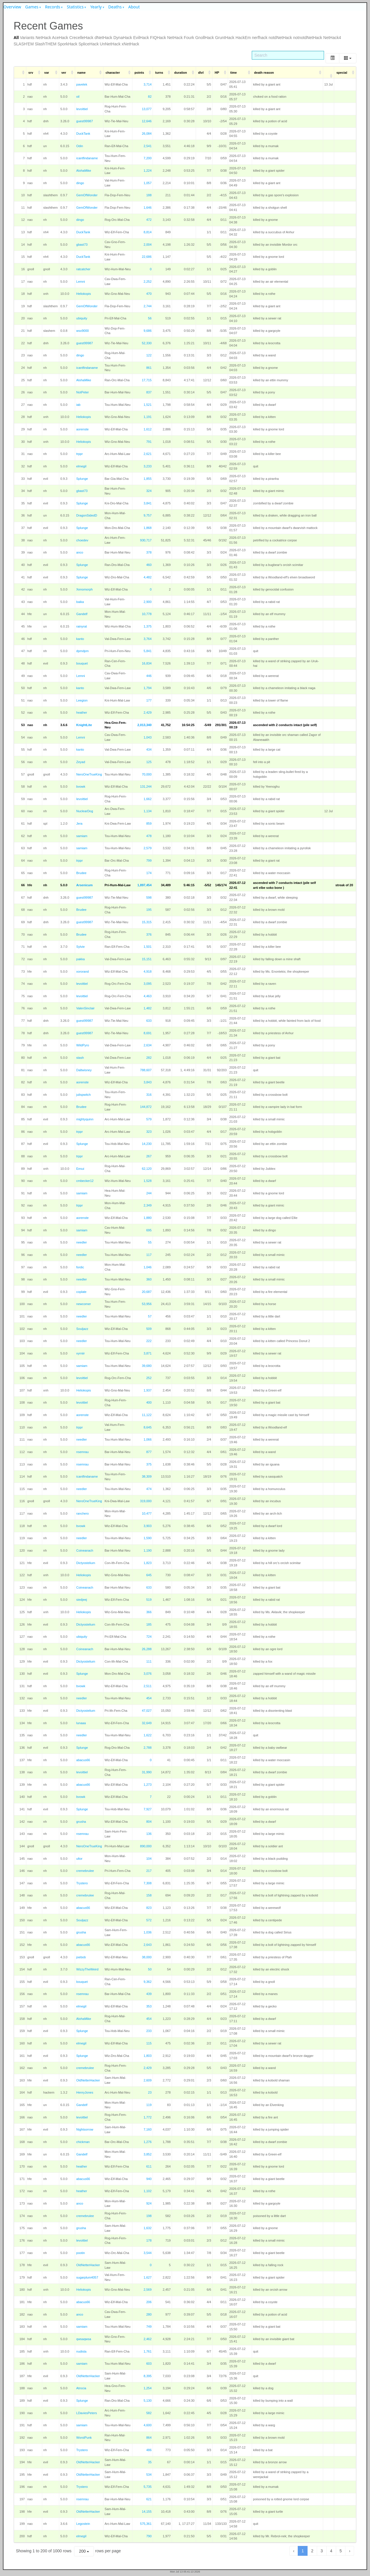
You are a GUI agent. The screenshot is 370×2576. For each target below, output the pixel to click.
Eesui (80, 1168)
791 (148, 441)
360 (148, 1279)
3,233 (148, 466)
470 (148, 293)
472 (148, 219)
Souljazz (82, 1328)
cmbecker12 (85, 1180)
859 (148, 823)
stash (80, 1057)
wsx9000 (82, 330)
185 (148, 1624)
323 (148, 1131)
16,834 (147, 663)
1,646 (148, 207)
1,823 (148, 1563)
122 (148, 355)
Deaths (115, 7)
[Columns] (347, 58)
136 (148, 1833)
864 (148, 2437)
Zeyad (80, 762)
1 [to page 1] (302, 2551)
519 (148, 1599)
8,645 (148, 1427)
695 (148, 1230)
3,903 (148, 1526)
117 (148, 1254)
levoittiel (82, 109)
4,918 (148, 971)
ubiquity (81, 318)
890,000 (146, 1846)
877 (148, 1452)
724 (148, 1636)
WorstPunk (84, 2437)
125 (148, 762)
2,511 (148, 1686)
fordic (80, 1267)
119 (148, 2105)
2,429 (148, 712)
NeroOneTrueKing (89, 774)
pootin (80, 2253)
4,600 (148, 2425)
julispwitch (83, 1094)
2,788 (148, 1747)
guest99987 (84, 121)
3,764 (148, 639)
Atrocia (81, 2388)
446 (148, 676)
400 (148, 1402)
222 (148, 1341)
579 (148, 1119)
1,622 (148, 1735)
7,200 (148, 158)
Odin (79, 146)
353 (148, 2006)
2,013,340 (144, 725)
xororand (82, 971)
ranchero (82, 1513)
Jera (79, 823)
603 (148, 2363)
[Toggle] (332, 58)
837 (148, 392)
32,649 (147, 1723)
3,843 (148, 1082)
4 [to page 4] (331, 2551)
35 (149, 2462)
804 (148, 1821)
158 (148, 1895)
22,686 (147, 256)
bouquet (82, 663)
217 (148, 1870)
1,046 (148, 1267)
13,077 (147, 109)
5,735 (148, 2486)
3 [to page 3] (322, 2551)
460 (148, 565)
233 (148, 2031)
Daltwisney (84, 1070)
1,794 (148, 688)
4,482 (148, 577)
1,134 (148, 811)
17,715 (147, 380)
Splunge (82, 478)
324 (148, 491)
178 (148, 2240)
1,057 (148, 183)
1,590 (148, 1538)
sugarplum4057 (87, 2277)
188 (148, 195)
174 (148, 873)
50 (149, 1969)
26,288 (147, 1649)
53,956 (147, 1304)
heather (81, 712)
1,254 (148, 2388)
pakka (80, 959)
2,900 (148, 602)
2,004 (148, 244)
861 (148, 367)
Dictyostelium (85, 1563)
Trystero (82, 1883)
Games (31, 7)
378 (148, 552)
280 (148, 2314)
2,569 (148, 2289)
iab (78, 404)
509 (148, 1328)
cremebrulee (85, 1870)
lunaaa (81, 1723)
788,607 (146, 1070)
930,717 (146, 540)
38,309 (147, 1476)
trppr (79, 454)
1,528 (148, 1180)
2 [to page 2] (312, 2551)
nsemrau (82, 1452)
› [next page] (349, 2551)
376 (148, 934)
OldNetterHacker (88, 2080)
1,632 (148, 2228)
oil (77, 96)
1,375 (148, 626)
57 (149, 1316)
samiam (82, 836)
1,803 (148, 2055)
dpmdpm (82, 651)
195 (148, 909)
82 (149, 96)
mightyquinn (84, 1119)
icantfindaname (87, 158)
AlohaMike (83, 170)
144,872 (146, 1107)
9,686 (148, 330)
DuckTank (83, 133)
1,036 (148, 1932)
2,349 (148, 1205)
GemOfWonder (87, 195)
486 (148, 2450)
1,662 (148, 799)
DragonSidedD (86, 515)
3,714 (148, 84)
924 (148, 2203)
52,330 (147, 343)
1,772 (148, 2117)
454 (148, 1698)
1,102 (148, 2191)
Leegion (82, 700)
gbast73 (82, 244)
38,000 (147, 1957)
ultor (79, 1858)
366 (148, 1612)
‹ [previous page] (294, 2551)
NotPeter (82, 392)
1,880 (148, 1217)
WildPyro (82, 1045)
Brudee (81, 873)
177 (148, 700)
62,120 (147, 1168)
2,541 (148, 146)
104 (148, 1858)
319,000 (146, 1501)
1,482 (148, 1008)
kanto (80, 639)
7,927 (148, 1809)
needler (81, 1242)
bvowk (80, 786)
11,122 (147, 1415)
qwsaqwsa (83, 2339)
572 (148, 1920)
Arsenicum (84, 885)
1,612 (148, 429)
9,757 (148, 515)
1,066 (148, 1439)
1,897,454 (144, 885)
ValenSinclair (85, 1008)
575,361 (146, 2523)
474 (148, 1489)
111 (148, 1661)
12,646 (147, 121)
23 (149, 2092)
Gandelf (82, 614)
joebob (81, 1957)
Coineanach (84, 1550)
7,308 (148, 1883)
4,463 (148, 996)
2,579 (148, 848)
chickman (83, 2142)
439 (148, 1994)
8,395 (148, 2376)
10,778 (147, 614)
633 (148, 1020)
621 (148, 2499)
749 (148, 2326)
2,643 (148, 1944)
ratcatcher (83, 269)
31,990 (147, 1772)
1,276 (148, 2142)
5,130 (148, 2400)
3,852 (148, 2154)
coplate (81, 1291)
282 (148, 1057)
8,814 (148, 232)
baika (80, 602)
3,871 (148, 1353)
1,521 (148, 404)
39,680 (147, 1365)
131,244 (146, 786)
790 (148, 2536)
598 (148, 897)
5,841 (148, 651)
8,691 (148, 1033)
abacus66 (83, 1760)
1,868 (148, 528)
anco (79, 552)
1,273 (148, 1784)
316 (148, 1094)
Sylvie (80, 946)
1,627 (148, 2277)
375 (148, 1464)
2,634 (148, 1045)
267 (148, 1156)
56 (149, 318)
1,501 (148, 946)
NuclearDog (84, 811)
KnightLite (84, 725)
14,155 (147, 2511)
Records (52, 7)
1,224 (148, 170)
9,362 (148, 1981)
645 (148, 1575)
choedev (82, 540)
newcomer (83, 1304)
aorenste (82, 429)
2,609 (148, 2080)
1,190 (148, 1550)
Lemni (80, 281)
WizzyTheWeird (87, 1969)
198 (148, 2216)
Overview (12, 7)
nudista (81, 2351)
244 (148, 1193)
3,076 (148, 1673)
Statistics (75, 7)
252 (148, 1378)
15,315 (147, 922)
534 (148, 2474)
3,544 (148, 2253)
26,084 (147, 133)
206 (148, 2302)
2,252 (148, 281)
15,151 (147, 959)
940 (148, 2179)
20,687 (147, 1291)
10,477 (147, 1513)
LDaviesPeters (86, 2413)
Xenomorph (84, 589)
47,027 (147, 1710)
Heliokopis (83, 293)
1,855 (148, 478)
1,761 (148, 2351)
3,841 (148, 503)
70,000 (147, 774)
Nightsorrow (84, 2129)
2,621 (148, 454)
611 (148, 2166)
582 (148, 2413)
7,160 (148, 2129)
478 (148, 836)
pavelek (81, 84)
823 (148, 1907)
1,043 (148, 737)
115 (148, 2043)
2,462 (148, 2339)
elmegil (81, 466)
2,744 (148, 306)
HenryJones (84, 2092)
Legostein (83, 2523)
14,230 (147, 1143)
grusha (81, 1821)
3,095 (148, 983)
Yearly (96, 7)
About (134, 7)
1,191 (148, 417)
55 (149, 1242)
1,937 (148, 1390)
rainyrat (81, 626)
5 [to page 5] (341, 2551)
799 (148, 860)
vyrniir (80, 1353)
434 (148, 749)
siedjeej (81, 1599)
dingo (80, 183)
